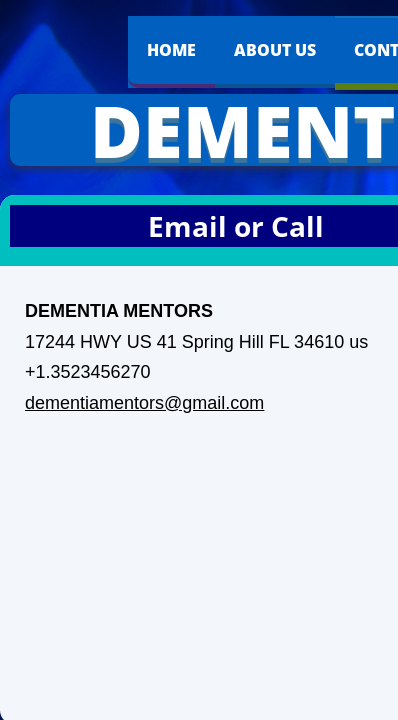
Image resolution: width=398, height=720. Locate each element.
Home (171, 50)
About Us (275, 50)
